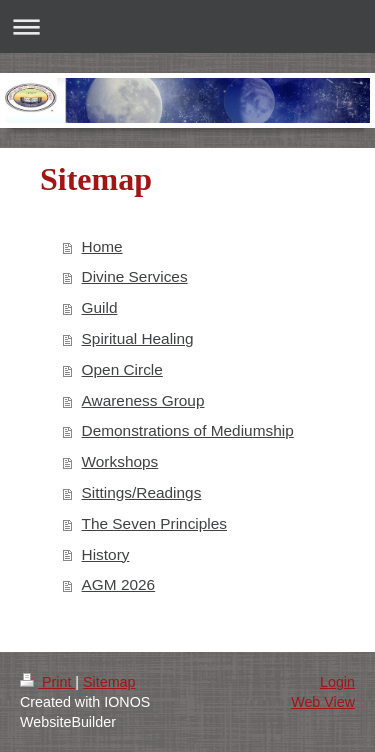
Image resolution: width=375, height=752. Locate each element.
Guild (100, 307)
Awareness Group (143, 400)
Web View (323, 702)
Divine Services (135, 276)
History (106, 554)
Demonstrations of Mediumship (188, 430)
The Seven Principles (154, 523)
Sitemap (109, 682)
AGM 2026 (119, 584)
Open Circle (122, 369)
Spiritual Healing (138, 338)
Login (337, 682)
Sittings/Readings (142, 492)
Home (102, 246)
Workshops (120, 461)
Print (47, 682)
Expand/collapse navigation (187, 26)
